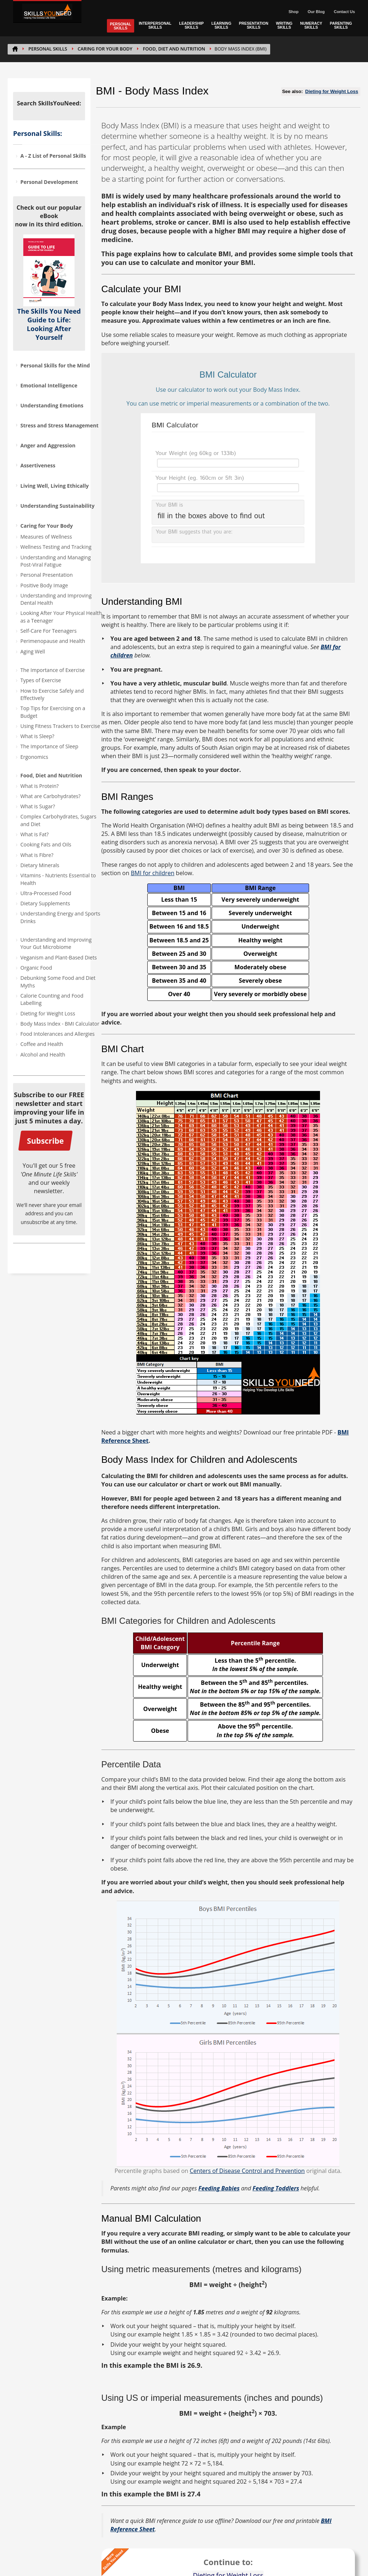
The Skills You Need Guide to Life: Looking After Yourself (49, 324)
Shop (293, 11)
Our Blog (316, 11)
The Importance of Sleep (49, 746)
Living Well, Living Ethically (54, 485)
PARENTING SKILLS (341, 25)
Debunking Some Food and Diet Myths (57, 981)
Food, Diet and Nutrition (174, 49)
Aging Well (32, 651)
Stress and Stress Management (59, 425)
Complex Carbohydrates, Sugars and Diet (58, 820)
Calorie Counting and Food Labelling (51, 999)
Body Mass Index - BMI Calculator (59, 1023)
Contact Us (344, 11)
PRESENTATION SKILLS (253, 25)
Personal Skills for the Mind (55, 365)
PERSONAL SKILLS (120, 26)
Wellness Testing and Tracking (55, 546)
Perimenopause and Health (52, 640)
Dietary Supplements (45, 903)
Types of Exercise (40, 680)
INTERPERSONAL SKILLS (155, 25)
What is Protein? (39, 785)
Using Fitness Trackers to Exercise (60, 726)
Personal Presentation (46, 574)
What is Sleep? (37, 736)
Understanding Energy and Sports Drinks (60, 917)
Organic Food (36, 967)
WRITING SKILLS (284, 25)
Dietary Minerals (39, 865)
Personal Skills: (37, 133)
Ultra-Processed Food (45, 893)
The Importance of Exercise (52, 670)
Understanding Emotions (51, 405)
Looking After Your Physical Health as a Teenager (61, 616)
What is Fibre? (36, 855)
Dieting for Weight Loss (47, 1013)
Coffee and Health (41, 1044)
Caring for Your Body (105, 49)
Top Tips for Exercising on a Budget (52, 712)
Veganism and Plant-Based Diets (58, 957)
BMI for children (153, 873)
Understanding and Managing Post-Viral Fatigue (55, 561)
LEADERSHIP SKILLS (191, 25)
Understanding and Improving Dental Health (56, 599)
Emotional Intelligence (48, 385)
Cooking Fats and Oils (45, 844)
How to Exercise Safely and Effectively (52, 694)
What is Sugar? (37, 806)
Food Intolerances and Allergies (57, 1033)
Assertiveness (37, 465)
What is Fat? (34, 834)
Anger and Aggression (47, 445)
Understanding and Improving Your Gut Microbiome (56, 943)
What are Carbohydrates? (50, 796)
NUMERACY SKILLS (311, 25)
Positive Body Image (44, 585)
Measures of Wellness (46, 536)
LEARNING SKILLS (221, 25)
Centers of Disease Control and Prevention (247, 2171)
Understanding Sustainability (57, 505)
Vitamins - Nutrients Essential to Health (58, 879)
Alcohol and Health (42, 1054)
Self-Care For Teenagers (48, 630)
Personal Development (49, 181)
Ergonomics (34, 756)
